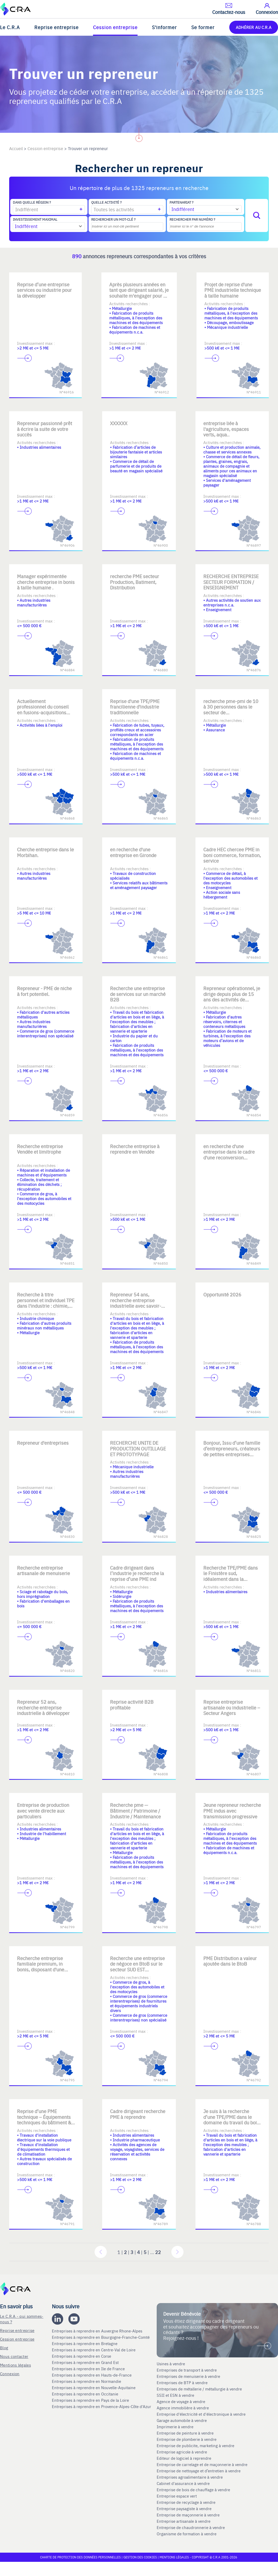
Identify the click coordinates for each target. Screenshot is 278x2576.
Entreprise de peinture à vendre (185, 2433)
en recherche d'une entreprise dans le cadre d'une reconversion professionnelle (229, 1154)
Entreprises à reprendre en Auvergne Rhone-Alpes (97, 2331)
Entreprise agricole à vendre (182, 2452)
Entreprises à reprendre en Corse (82, 2356)
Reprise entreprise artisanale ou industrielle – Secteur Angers (231, 1707)
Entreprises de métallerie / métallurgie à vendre (200, 2389)
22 (158, 2252)
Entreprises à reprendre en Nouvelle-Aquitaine (94, 2387)
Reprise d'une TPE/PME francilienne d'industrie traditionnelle (135, 707)
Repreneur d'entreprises (43, 1442)
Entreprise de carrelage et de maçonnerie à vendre (202, 2464)
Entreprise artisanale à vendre (183, 2521)
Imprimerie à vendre (175, 2426)
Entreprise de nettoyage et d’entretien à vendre (199, 2470)
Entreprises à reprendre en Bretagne (85, 2343)
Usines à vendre (171, 2363)
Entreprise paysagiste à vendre (184, 2508)
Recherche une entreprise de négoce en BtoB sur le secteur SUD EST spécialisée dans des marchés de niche (137, 1969)
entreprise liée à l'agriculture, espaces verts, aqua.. (226, 429)
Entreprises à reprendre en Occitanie (85, 2394)
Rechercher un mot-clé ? (113, 219)
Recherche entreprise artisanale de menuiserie (43, 1570)
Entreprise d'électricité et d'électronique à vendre (201, 2414)
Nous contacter (14, 2356)
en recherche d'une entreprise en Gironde (133, 852)
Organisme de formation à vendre (186, 2533)
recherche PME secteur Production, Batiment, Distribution (134, 582)
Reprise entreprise (56, 27)
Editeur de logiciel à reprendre (184, 2458)
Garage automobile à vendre (182, 2420)
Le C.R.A (10, 27)
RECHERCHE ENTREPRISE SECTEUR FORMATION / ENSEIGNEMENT (231, 582)
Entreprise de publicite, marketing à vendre (195, 2445)
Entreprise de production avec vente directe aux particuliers (43, 1810)
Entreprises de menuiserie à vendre (189, 2376)
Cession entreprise (115, 27)
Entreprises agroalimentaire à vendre (190, 2477)
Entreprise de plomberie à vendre (186, 2439)
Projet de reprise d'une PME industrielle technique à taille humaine (232, 290)
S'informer (164, 27)
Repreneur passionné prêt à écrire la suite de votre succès (44, 429)
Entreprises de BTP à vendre (183, 2382)
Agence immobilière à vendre (183, 2407)
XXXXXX (118, 423)
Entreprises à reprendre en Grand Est (86, 2362)
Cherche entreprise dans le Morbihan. (45, 852)
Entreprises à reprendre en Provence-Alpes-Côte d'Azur (102, 2406)
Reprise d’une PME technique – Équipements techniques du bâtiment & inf (44, 2119)
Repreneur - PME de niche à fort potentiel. (44, 991)
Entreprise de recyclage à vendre (186, 2502)
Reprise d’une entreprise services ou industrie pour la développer (44, 290)
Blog (4, 2347)
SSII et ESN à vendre (175, 2395)
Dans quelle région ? (32, 202)
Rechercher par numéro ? (192, 219)
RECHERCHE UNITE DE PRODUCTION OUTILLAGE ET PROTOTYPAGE (138, 1448)
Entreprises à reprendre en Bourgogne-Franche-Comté (101, 2337)
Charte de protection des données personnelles (80, 2557)
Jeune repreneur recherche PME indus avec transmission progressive (232, 1810)
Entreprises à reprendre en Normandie (87, 2381)
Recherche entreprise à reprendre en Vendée (135, 1149)
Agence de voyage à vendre (181, 2401)
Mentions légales (15, 2365)
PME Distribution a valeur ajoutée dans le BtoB (230, 1961)
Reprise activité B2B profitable (132, 1704)
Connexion (10, 2373)
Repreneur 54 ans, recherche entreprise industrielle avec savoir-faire (135, 1303)
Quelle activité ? (106, 202)
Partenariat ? (181, 202)
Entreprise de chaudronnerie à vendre (191, 2527)
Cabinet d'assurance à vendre (183, 2483)
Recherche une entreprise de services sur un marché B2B (138, 994)
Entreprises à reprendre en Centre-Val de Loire (94, 2349)
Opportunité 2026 (222, 1294)
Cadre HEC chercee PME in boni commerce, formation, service (232, 855)
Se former (203, 27)
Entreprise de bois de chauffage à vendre (193, 2489)
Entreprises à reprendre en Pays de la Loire (90, 2400)
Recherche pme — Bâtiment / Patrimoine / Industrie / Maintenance (135, 1810)
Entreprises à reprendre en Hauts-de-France (92, 2375)
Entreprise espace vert (177, 2496)
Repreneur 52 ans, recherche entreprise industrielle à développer (43, 1707)
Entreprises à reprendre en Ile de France (89, 2368)
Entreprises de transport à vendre (187, 2370)
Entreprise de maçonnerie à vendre (188, 2514)
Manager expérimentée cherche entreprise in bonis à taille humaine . (46, 582)
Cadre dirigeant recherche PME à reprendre (137, 2114)
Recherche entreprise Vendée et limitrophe (40, 1149)
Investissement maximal (35, 219)
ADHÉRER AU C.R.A (253, 27)
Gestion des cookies (140, 2557)
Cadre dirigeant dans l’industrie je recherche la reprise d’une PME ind (137, 1573)
